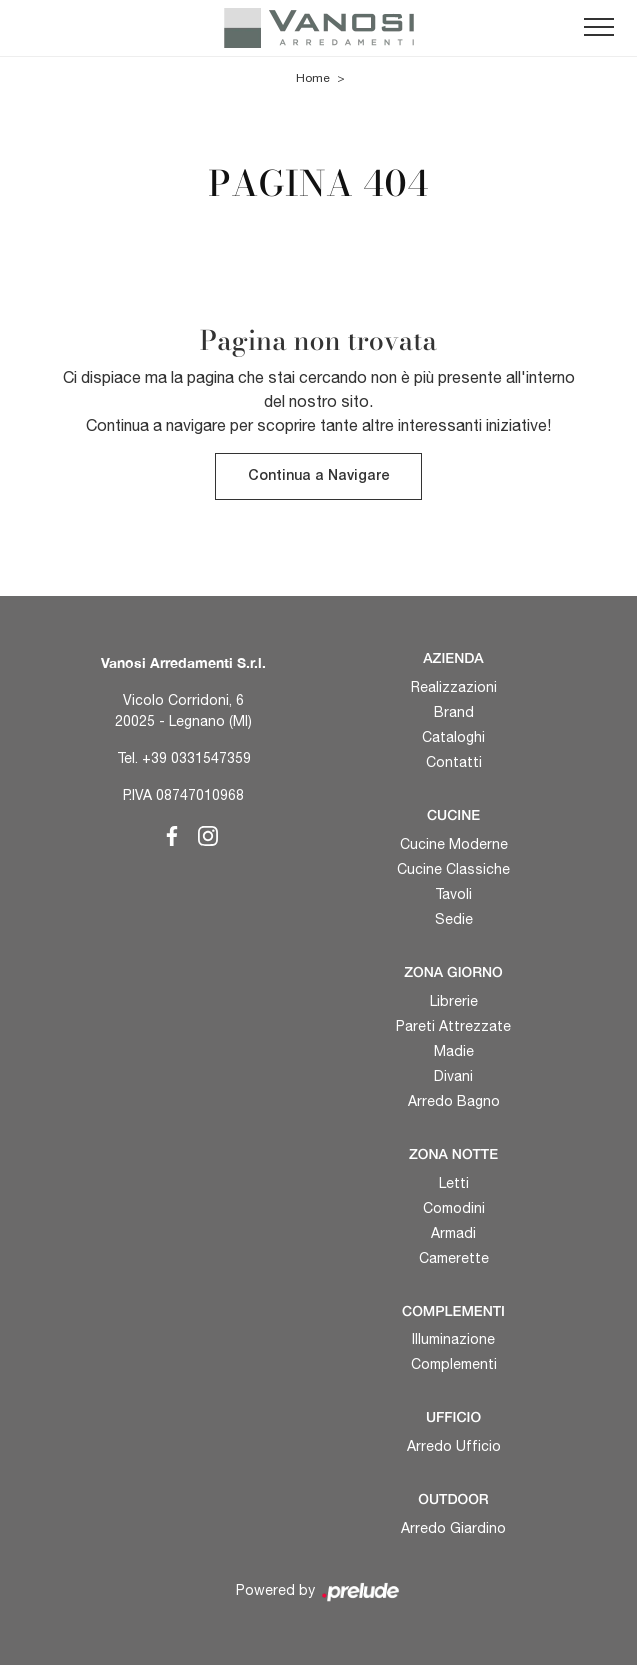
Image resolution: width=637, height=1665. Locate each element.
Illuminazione (453, 1339)
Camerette (454, 1258)
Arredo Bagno (454, 1101)
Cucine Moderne (454, 844)
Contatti (454, 762)
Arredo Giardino (453, 1528)
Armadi (453, 1233)
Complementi (454, 1364)
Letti (454, 1183)
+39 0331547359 (196, 758)
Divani (453, 1076)
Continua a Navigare (318, 476)
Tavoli (453, 894)
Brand (454, 712)
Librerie (454, 1001)
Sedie (454, 919)
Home (313, 78)
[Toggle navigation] (599, 28)
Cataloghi (453, 737)
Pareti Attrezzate (453, 1026)
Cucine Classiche (453, 869)
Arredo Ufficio (454, 1446)
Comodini (454, 1208)
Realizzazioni (454, 687)
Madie (454, 1051)
